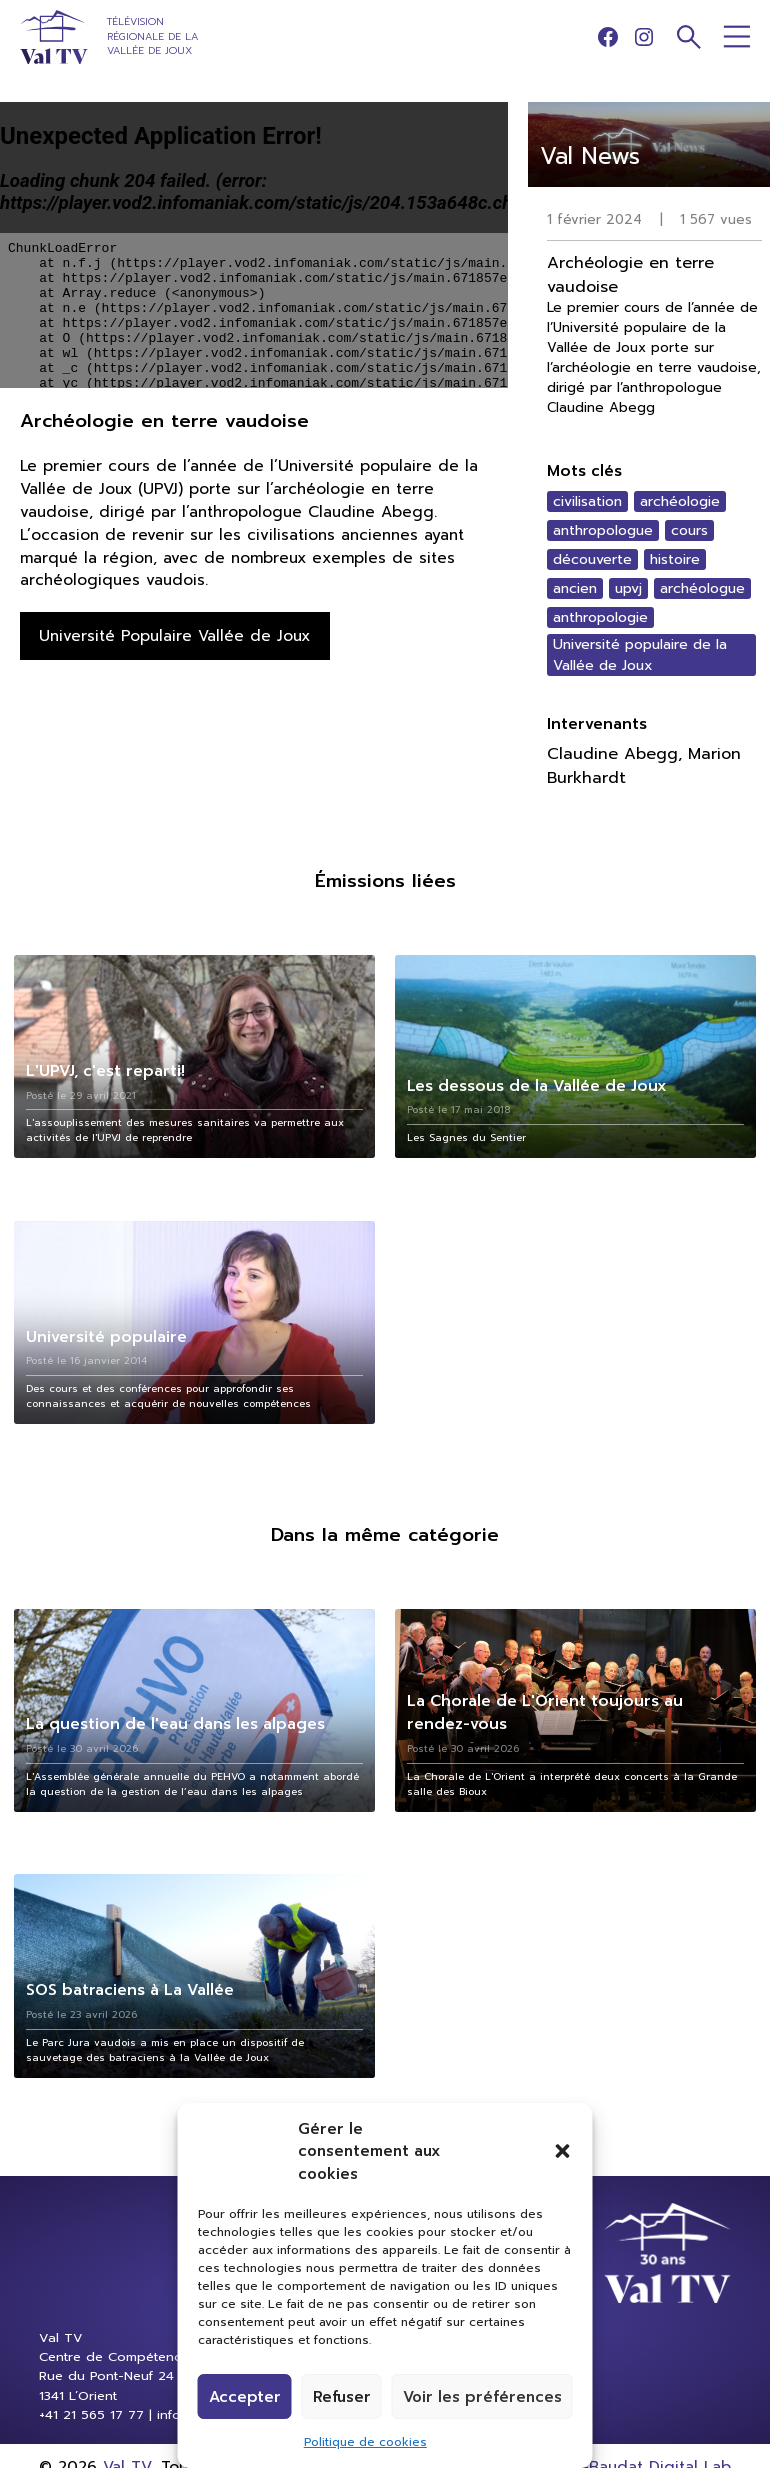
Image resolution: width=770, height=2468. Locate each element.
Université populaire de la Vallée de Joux (640, 655)
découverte (592, 559)
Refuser (342, 2397)
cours (689, 530)
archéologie (680, 501)
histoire (675, 559)
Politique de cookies (365, 2442)
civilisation (587, 501)
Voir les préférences (482, 2397)
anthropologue (603, 530)
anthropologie (600, 617)
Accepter (245, 2397)
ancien (575, 588)
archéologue (702, 588)
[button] (563, 2151)
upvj (628, 588)
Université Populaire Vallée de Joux (174, 635)
